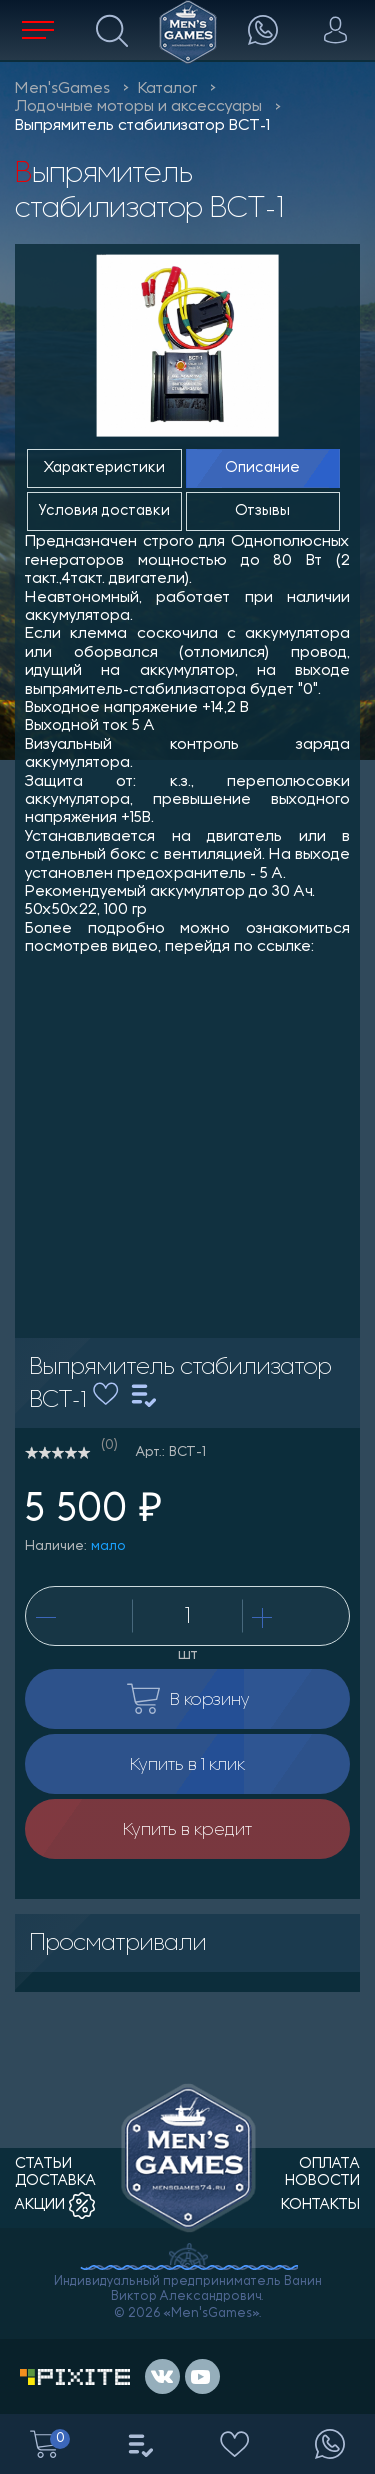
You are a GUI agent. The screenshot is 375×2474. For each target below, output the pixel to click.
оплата (329, 2164)
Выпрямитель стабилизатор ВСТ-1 (142, 126)
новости (322, 2181)
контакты (320, 2205)
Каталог (167, 89)
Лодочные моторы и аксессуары (138, 107)
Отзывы (262, 511)
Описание (262, 468)
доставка (55, 2181)
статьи (43, 2164)
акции (55, 2205)
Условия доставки (104, 511)
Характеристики (104, 468)
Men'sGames (62, 89)
